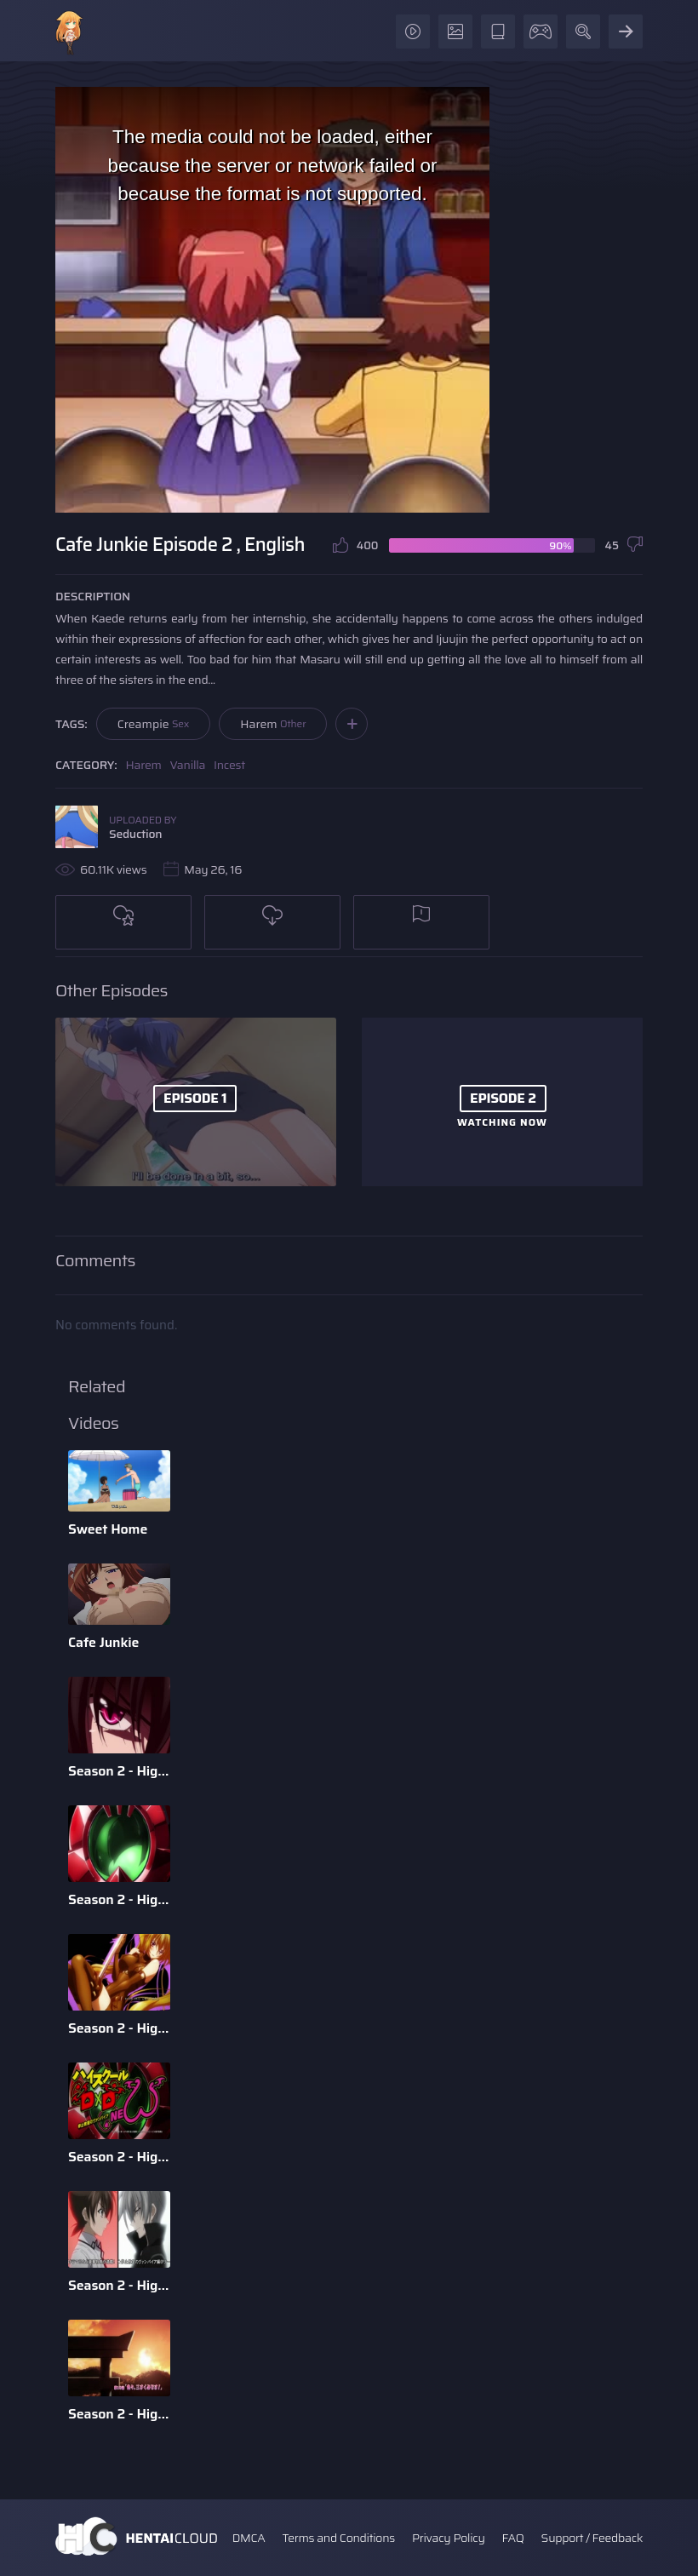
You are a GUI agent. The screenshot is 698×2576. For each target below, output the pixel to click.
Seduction (135, 833)
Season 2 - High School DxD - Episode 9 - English (119, 1899)
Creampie (153, 723)
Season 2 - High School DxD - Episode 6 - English (119, 1770)
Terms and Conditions (338, 2537)
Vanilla (188, 764)
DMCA (249, 2537)
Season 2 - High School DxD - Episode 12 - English (119, 2156)
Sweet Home (107, 1529)
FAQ (513, 2537)
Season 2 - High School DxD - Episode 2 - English (119, 2028)
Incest (229, 764)
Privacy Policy (448, 2537)
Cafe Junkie (103, 1642)
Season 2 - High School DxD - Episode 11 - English (119, 2285)
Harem (273, 723)
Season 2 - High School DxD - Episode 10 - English (119, 2413)
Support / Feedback (592, 2537)
